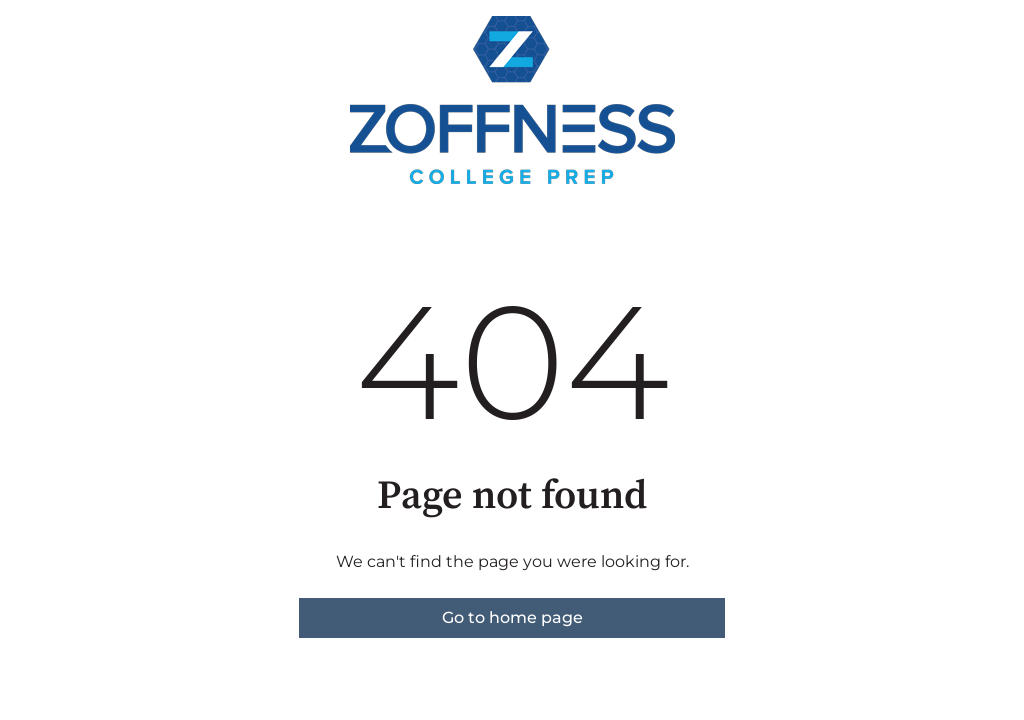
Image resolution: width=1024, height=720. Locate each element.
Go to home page (512, 617)
